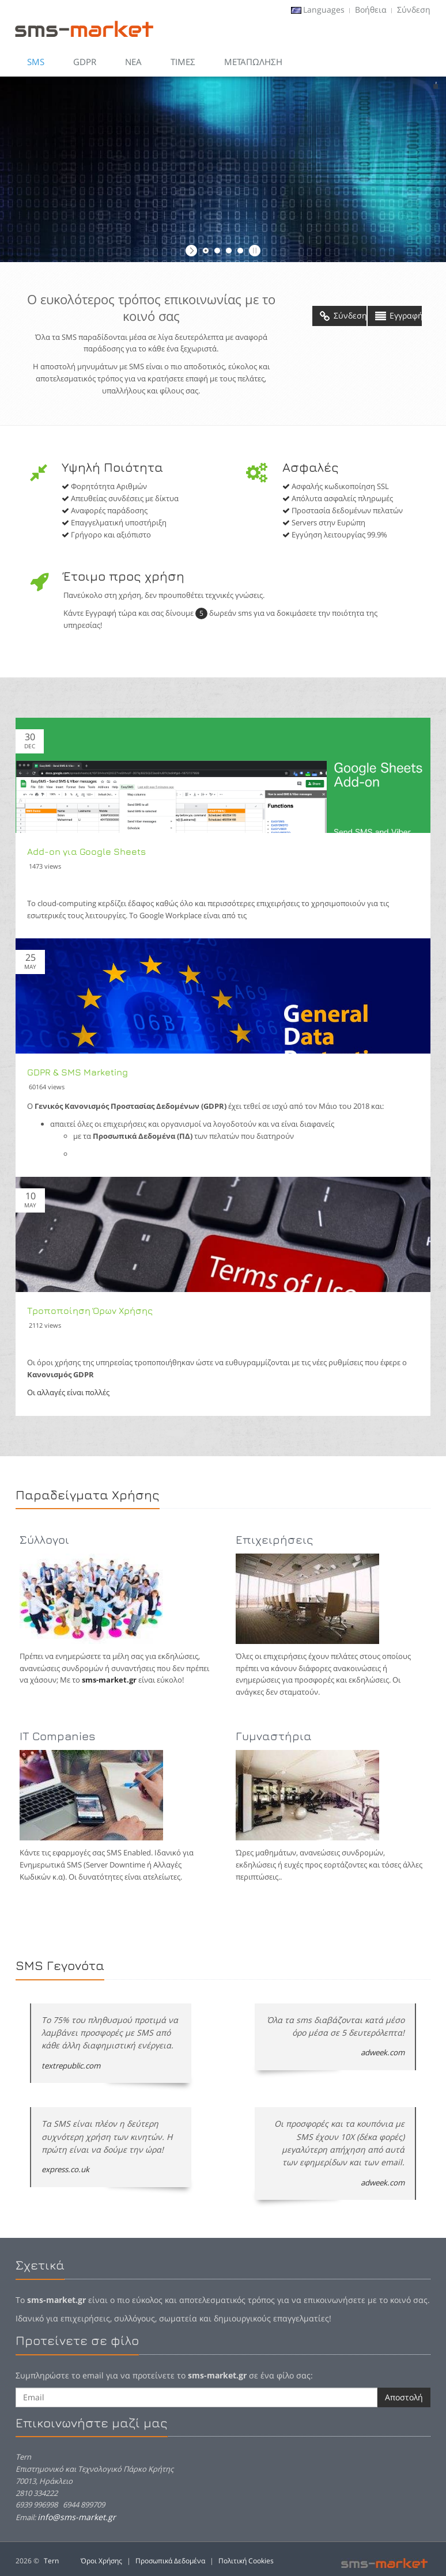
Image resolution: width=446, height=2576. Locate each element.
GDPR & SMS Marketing (77, 1072)
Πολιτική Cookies (246, 2561)
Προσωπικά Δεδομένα (170, 2561)
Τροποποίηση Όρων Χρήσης (90, 1310)
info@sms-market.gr (76, 2516)
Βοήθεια (371, 9)
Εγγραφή (398, 316)
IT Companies (58, 1735)
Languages (324, 9)
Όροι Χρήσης (101, 2561)
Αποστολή (404, 2397)
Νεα (133, 61)
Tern (51, 2561)
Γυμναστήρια (274, 1735)
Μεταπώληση (253, 61)
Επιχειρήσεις (274, 1539)
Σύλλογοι (44, 1539)
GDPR (84, 61)
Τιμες (183, 61)
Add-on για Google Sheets (86, 851)
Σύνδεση (413, 9)
